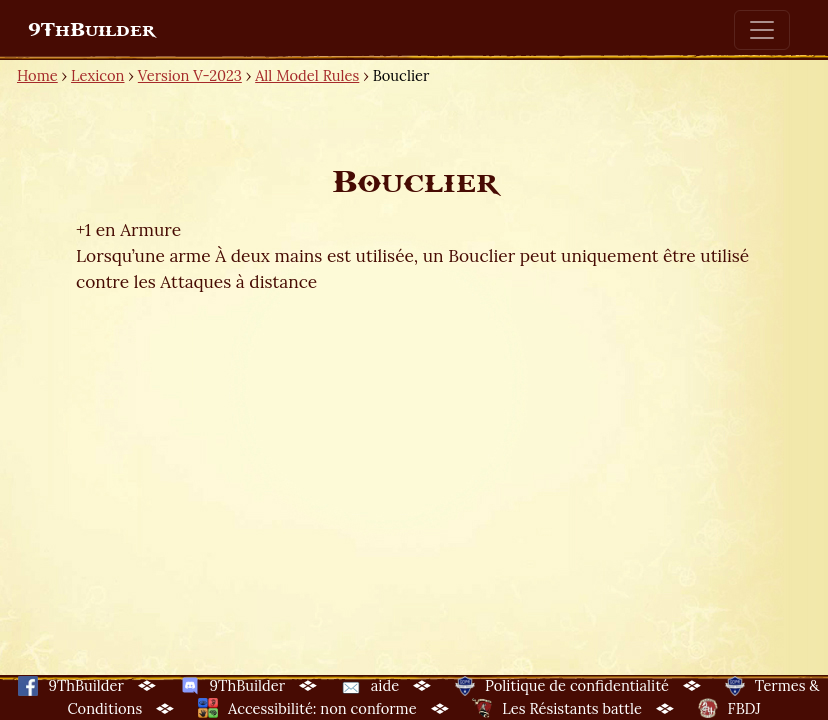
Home (37, 75)
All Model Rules (307, 75)
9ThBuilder (91, 30)
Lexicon (97, 75)
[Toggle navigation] (762, 30)
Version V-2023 (190, 75)
